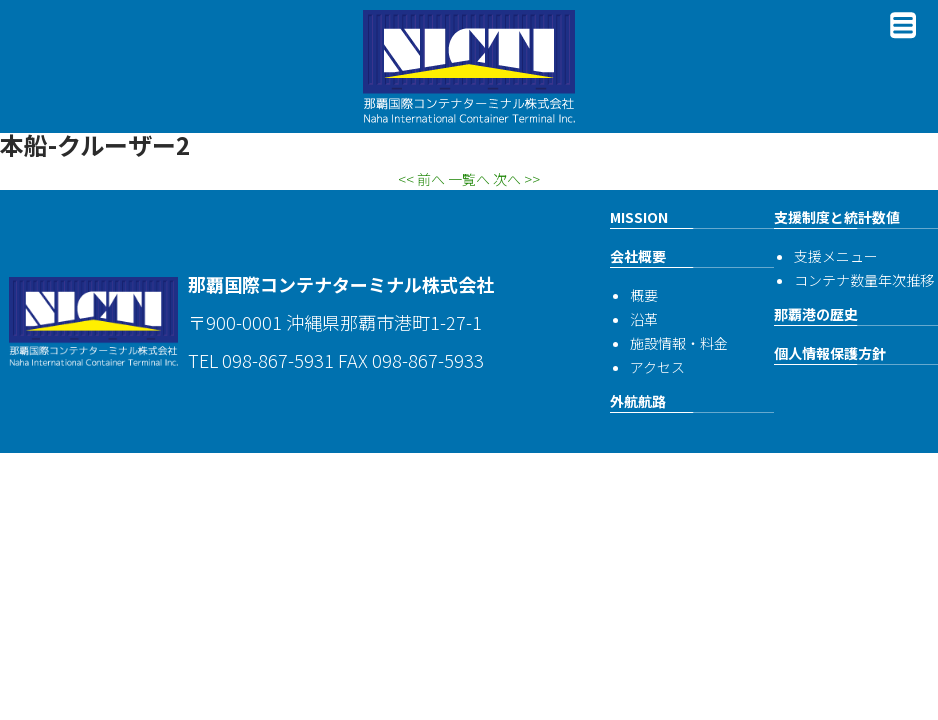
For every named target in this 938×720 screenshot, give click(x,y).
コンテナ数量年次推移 (864, 280)
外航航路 (638, 401)
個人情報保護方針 (830, 353)
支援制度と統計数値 (837, 217)
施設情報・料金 (679, 343)
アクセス (657, 367)
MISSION (639, 217)
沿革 (644, 319)
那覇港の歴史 (816, 314)
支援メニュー (836, 256)
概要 (644, 295)
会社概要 (638, 256)
